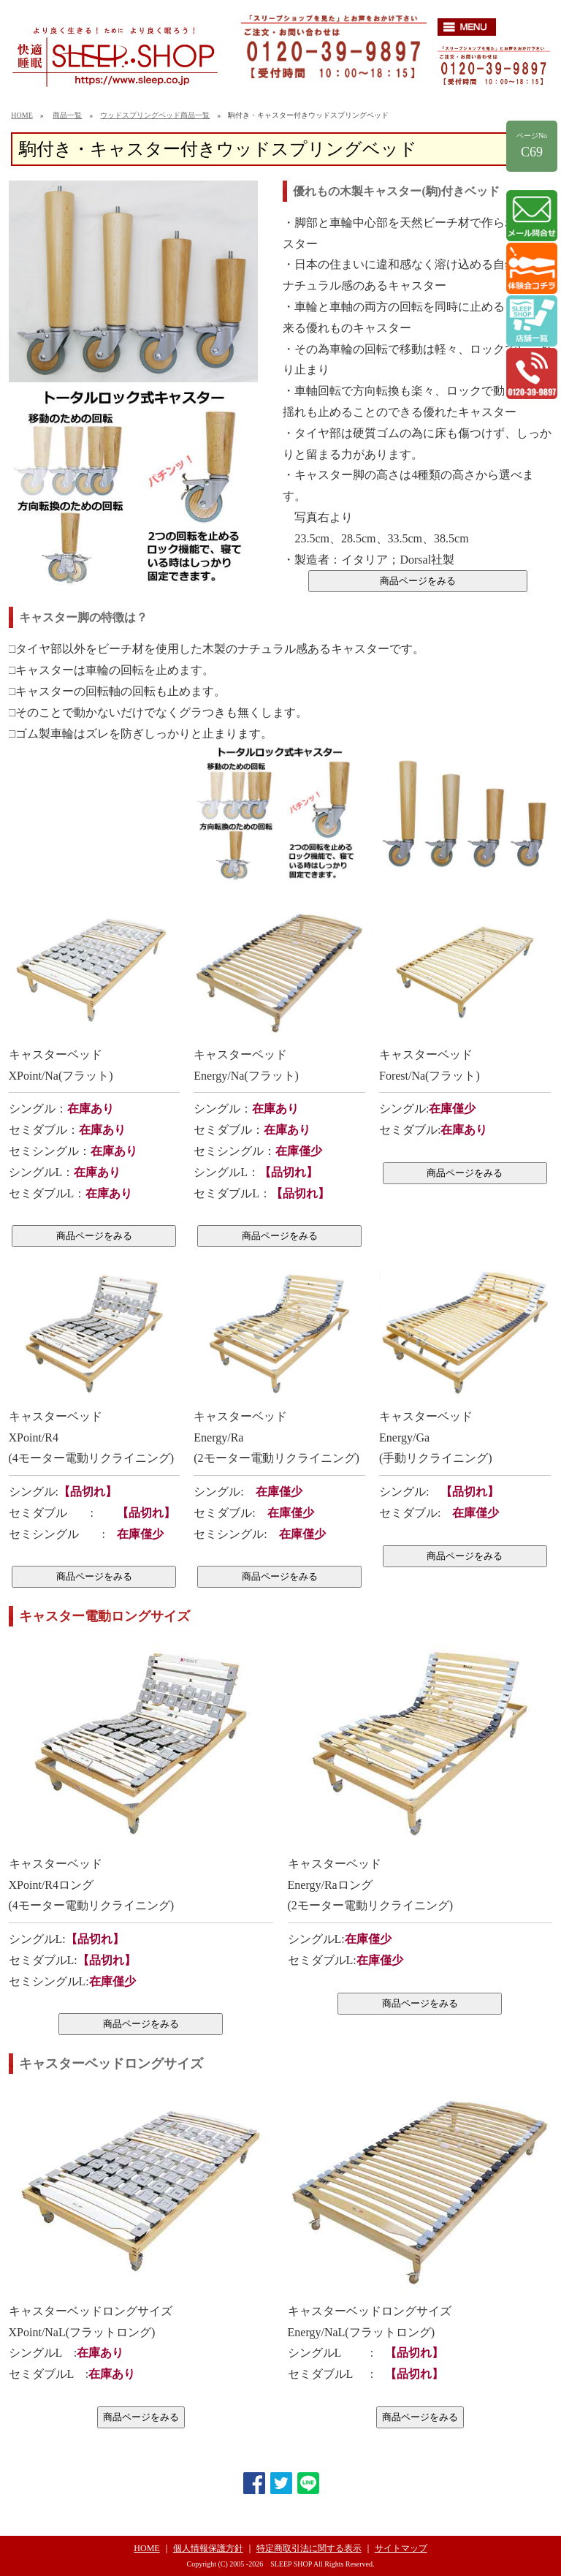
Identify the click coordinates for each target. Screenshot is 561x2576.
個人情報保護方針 (208, 2548)
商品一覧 (67, 115)
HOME (21, 115)
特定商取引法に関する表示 (309, 2548)
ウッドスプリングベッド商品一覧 (155, 115)
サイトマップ (401, 2548)
